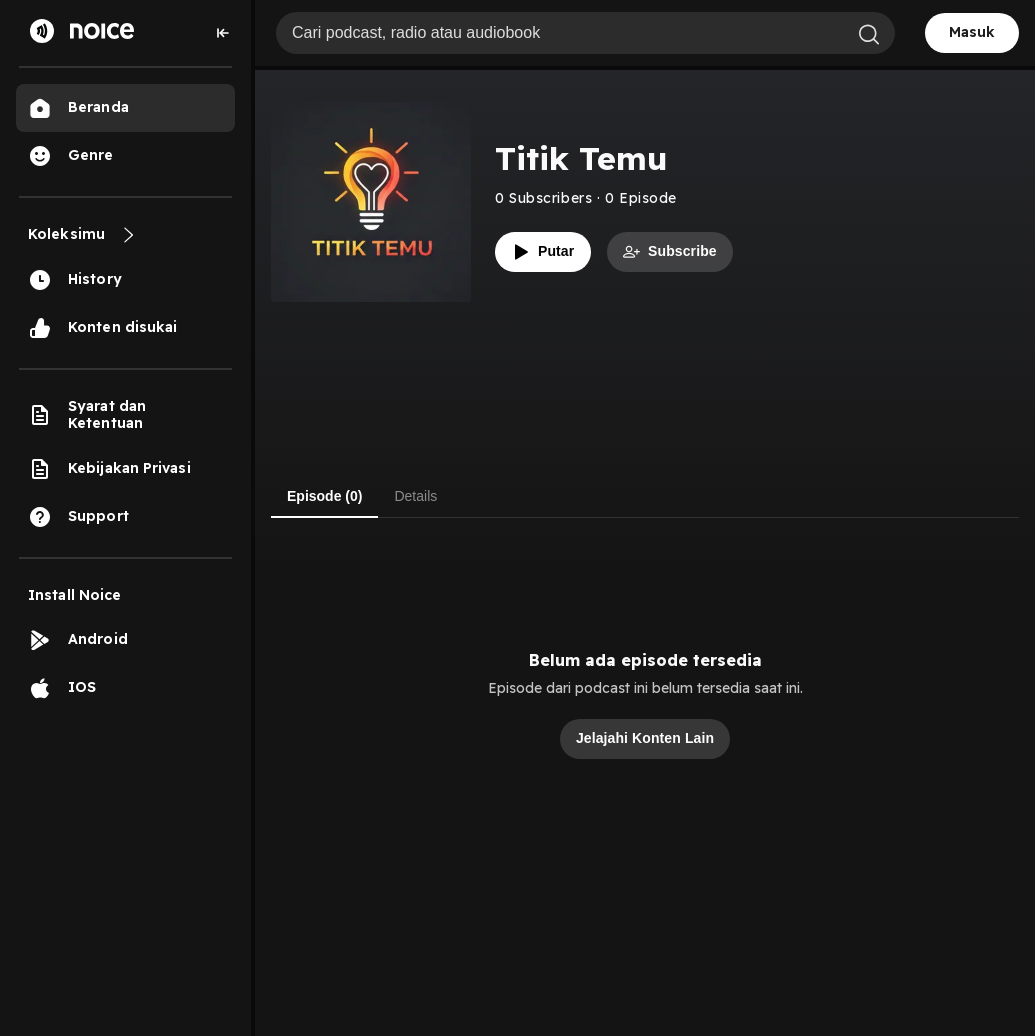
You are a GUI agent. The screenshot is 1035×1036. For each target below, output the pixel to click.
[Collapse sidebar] (223, 33)
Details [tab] (415, 496)
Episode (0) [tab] (324, 496)
